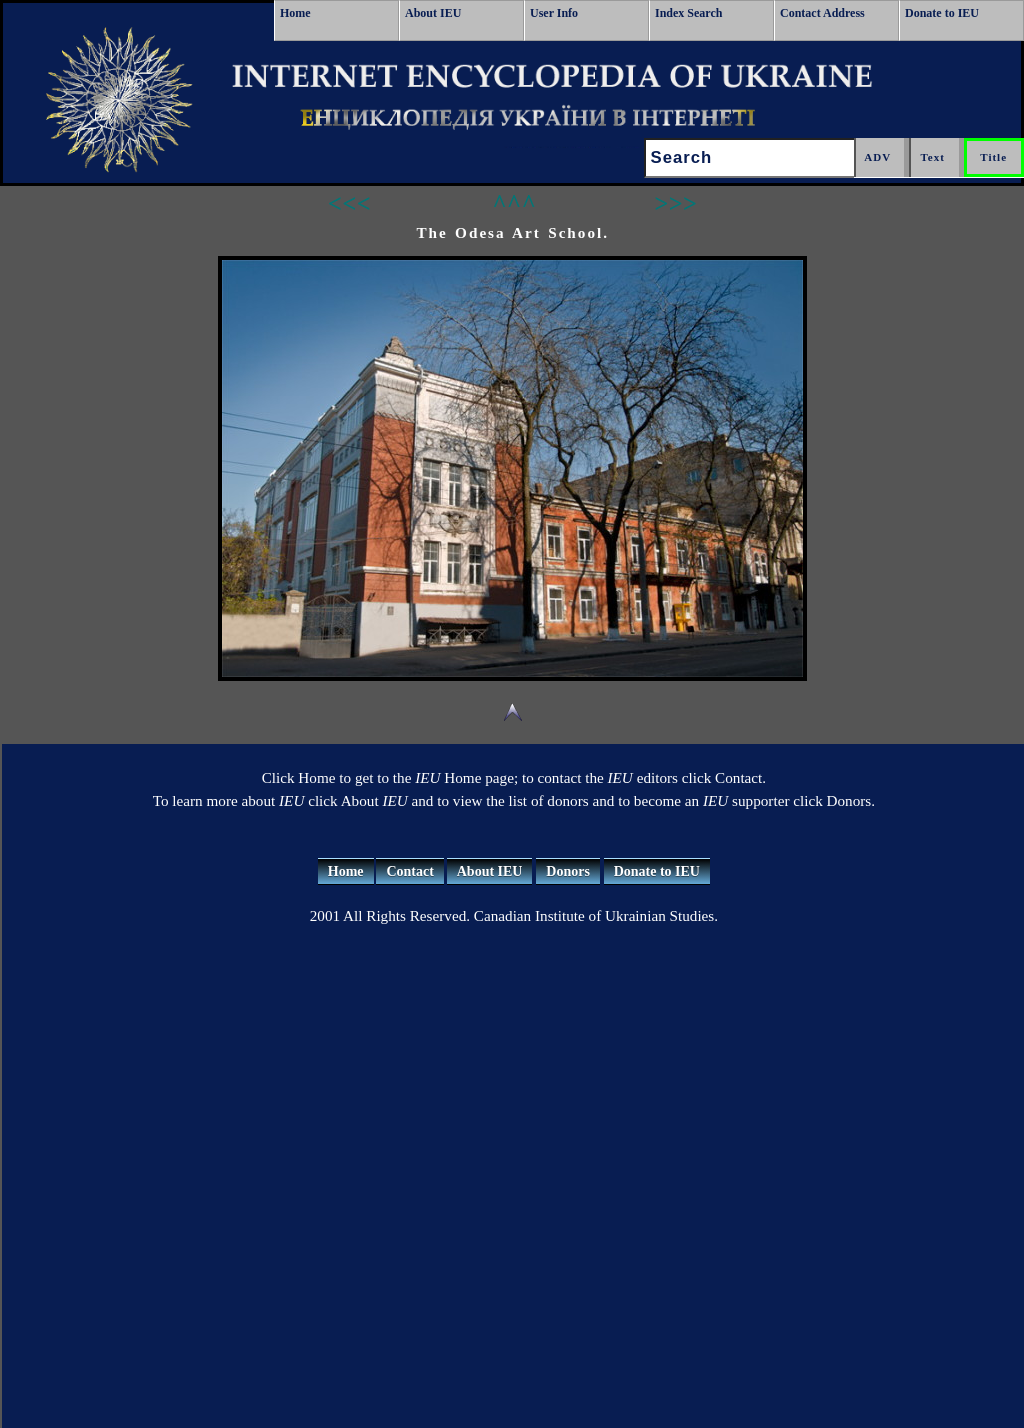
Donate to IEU (942, 13)
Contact (409, 871)
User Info (554, 13)
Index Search (688, 13)
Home (295, 13)
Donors (568, 871)
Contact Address (822, 13)
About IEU (433, 13)
